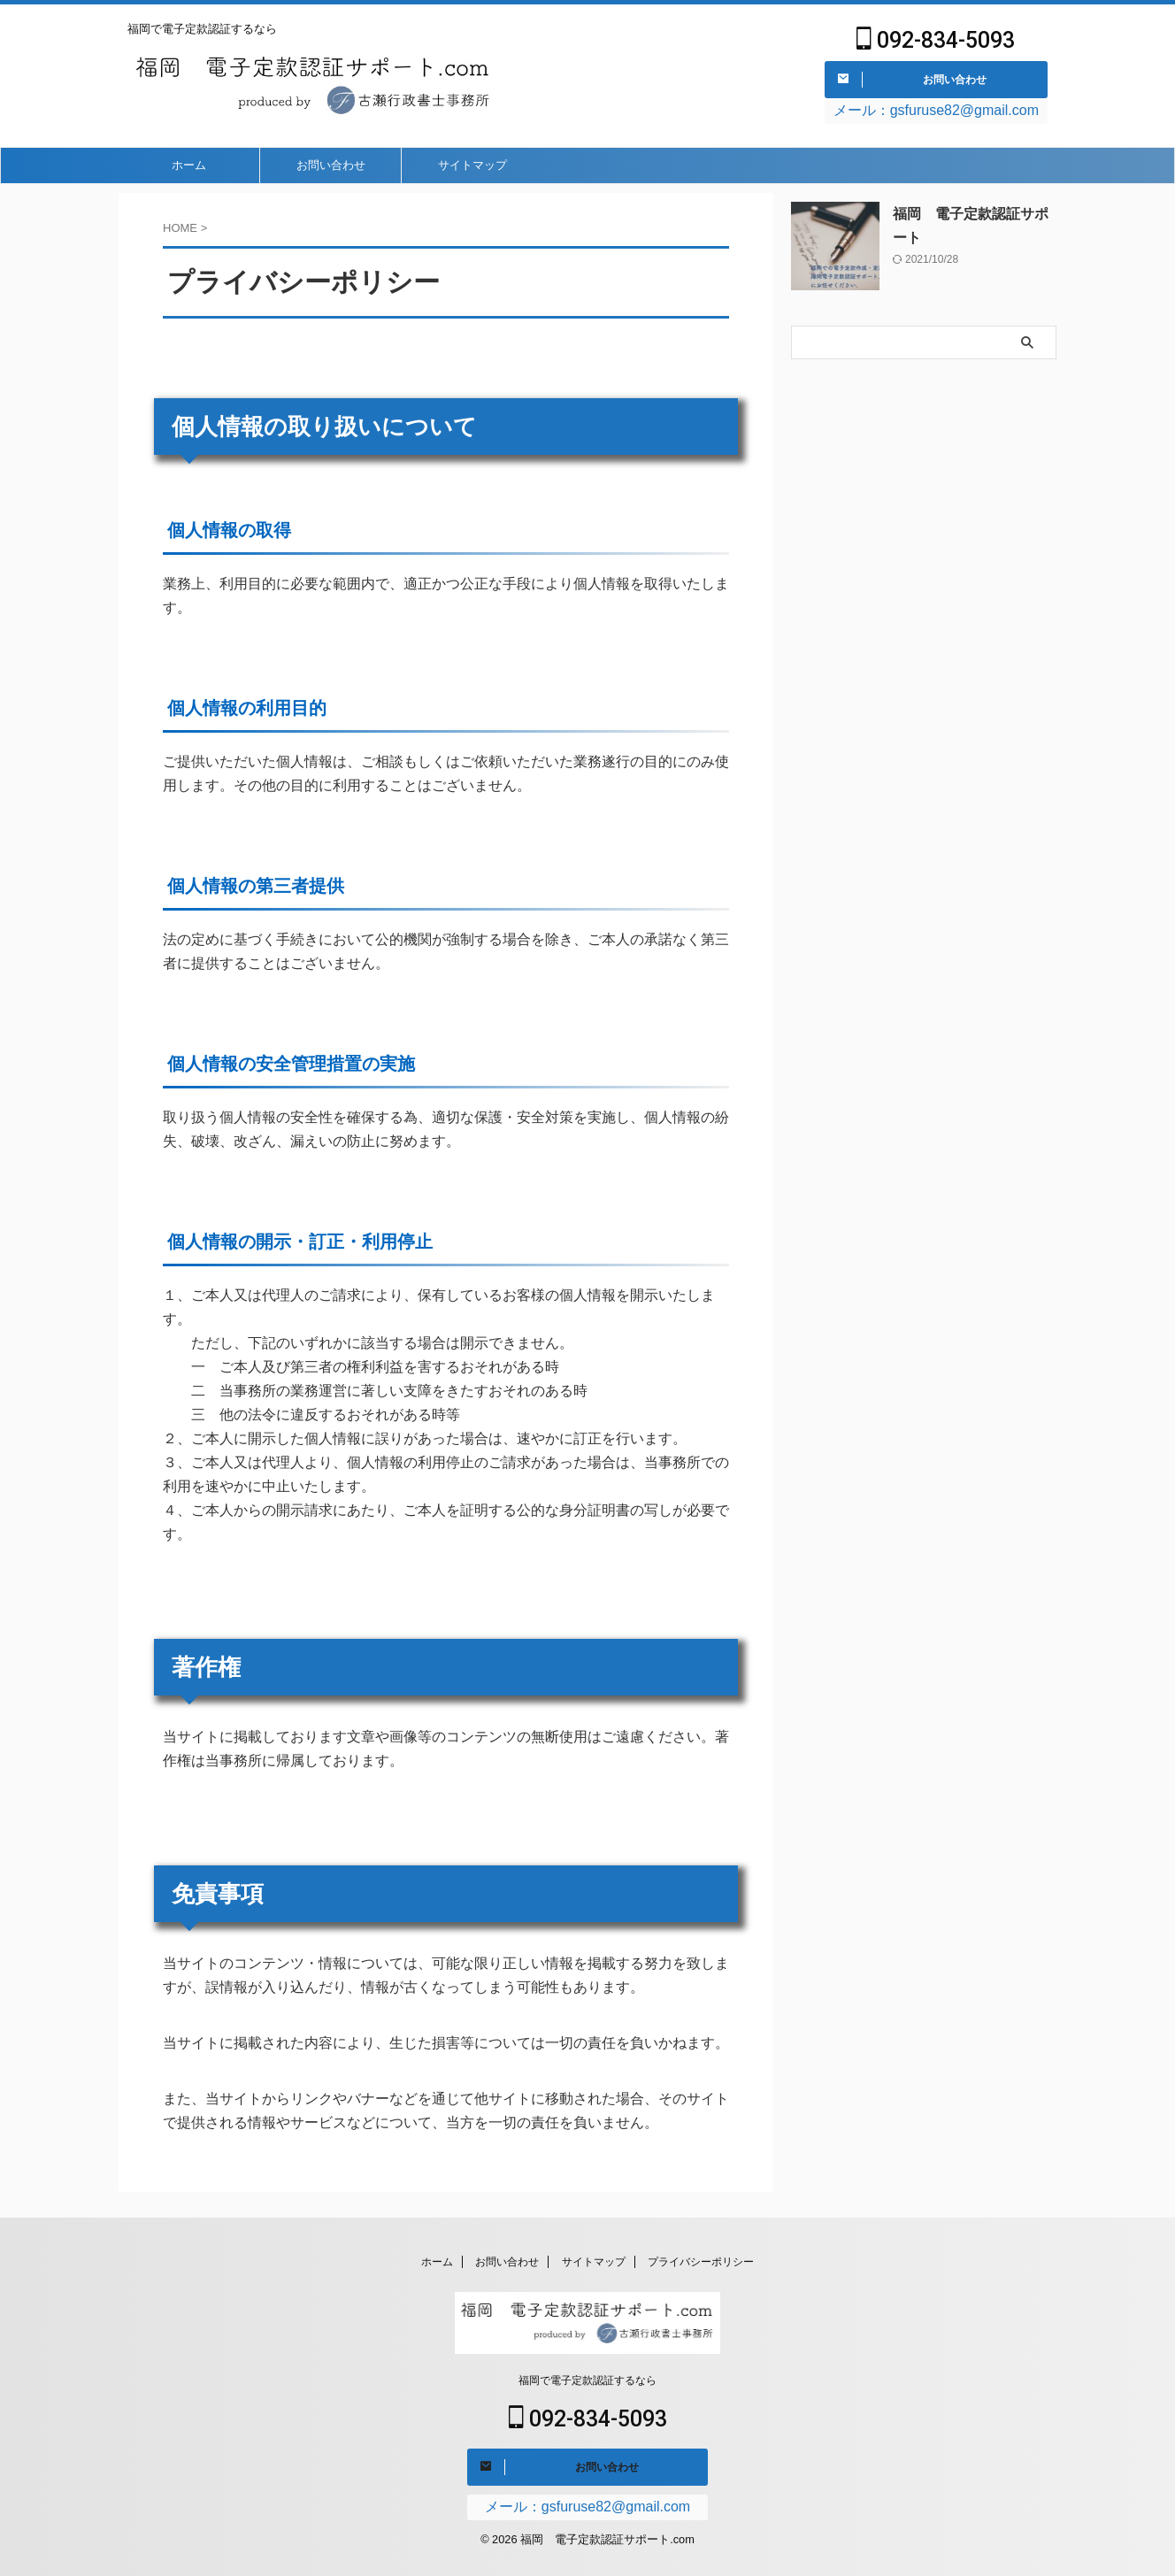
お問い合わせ (330, 171)
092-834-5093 (935, 43)
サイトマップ (472, 171)
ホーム (189, 171)
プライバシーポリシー (701, 2259)
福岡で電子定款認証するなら (587, 2378)
